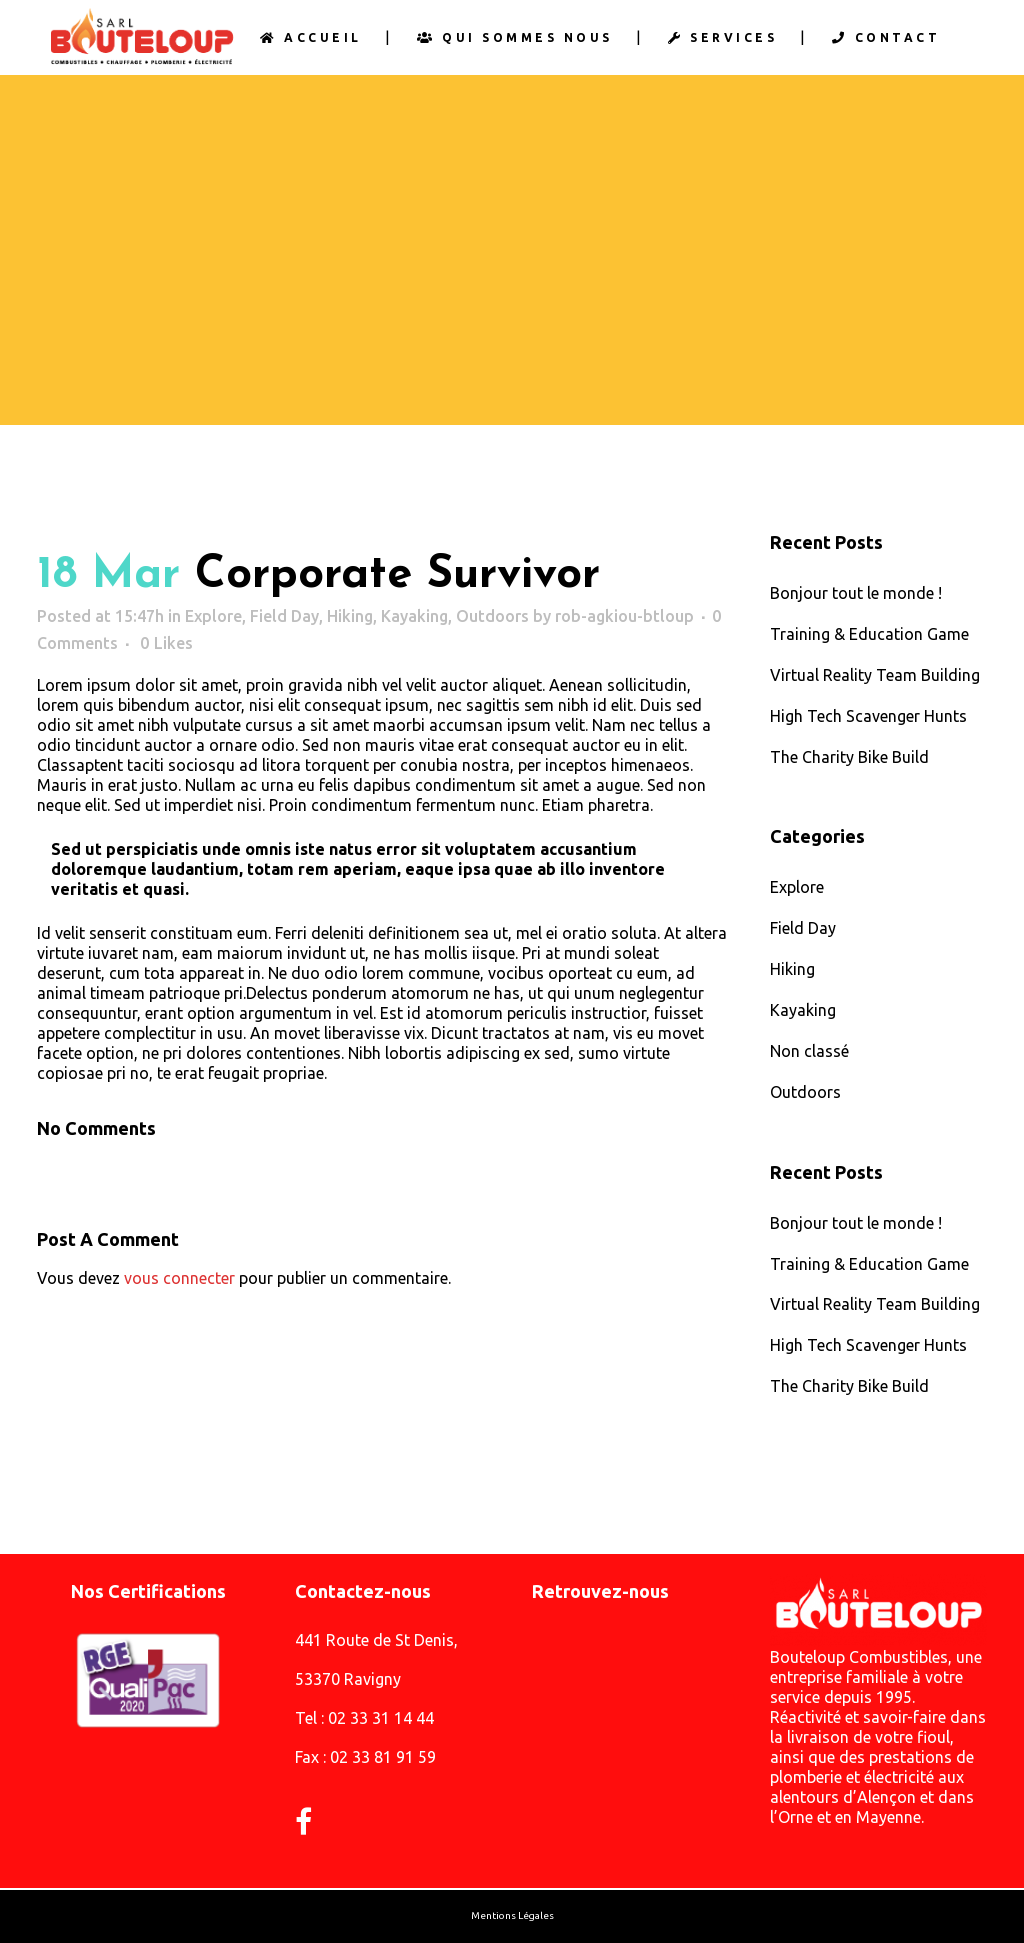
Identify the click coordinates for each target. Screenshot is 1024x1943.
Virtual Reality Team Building (875, 675)
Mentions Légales (512, 1916)
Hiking (350, 616)
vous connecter (179, 1279)
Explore (213, 616)
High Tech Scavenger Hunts (868, 717)
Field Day (284, 616)
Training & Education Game (869, 634)
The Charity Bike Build (849, 758)
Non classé (809, 1054)
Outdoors (492, 616)
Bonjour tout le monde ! (856, 593)
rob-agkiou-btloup (624, 616)
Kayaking (414, 616)
